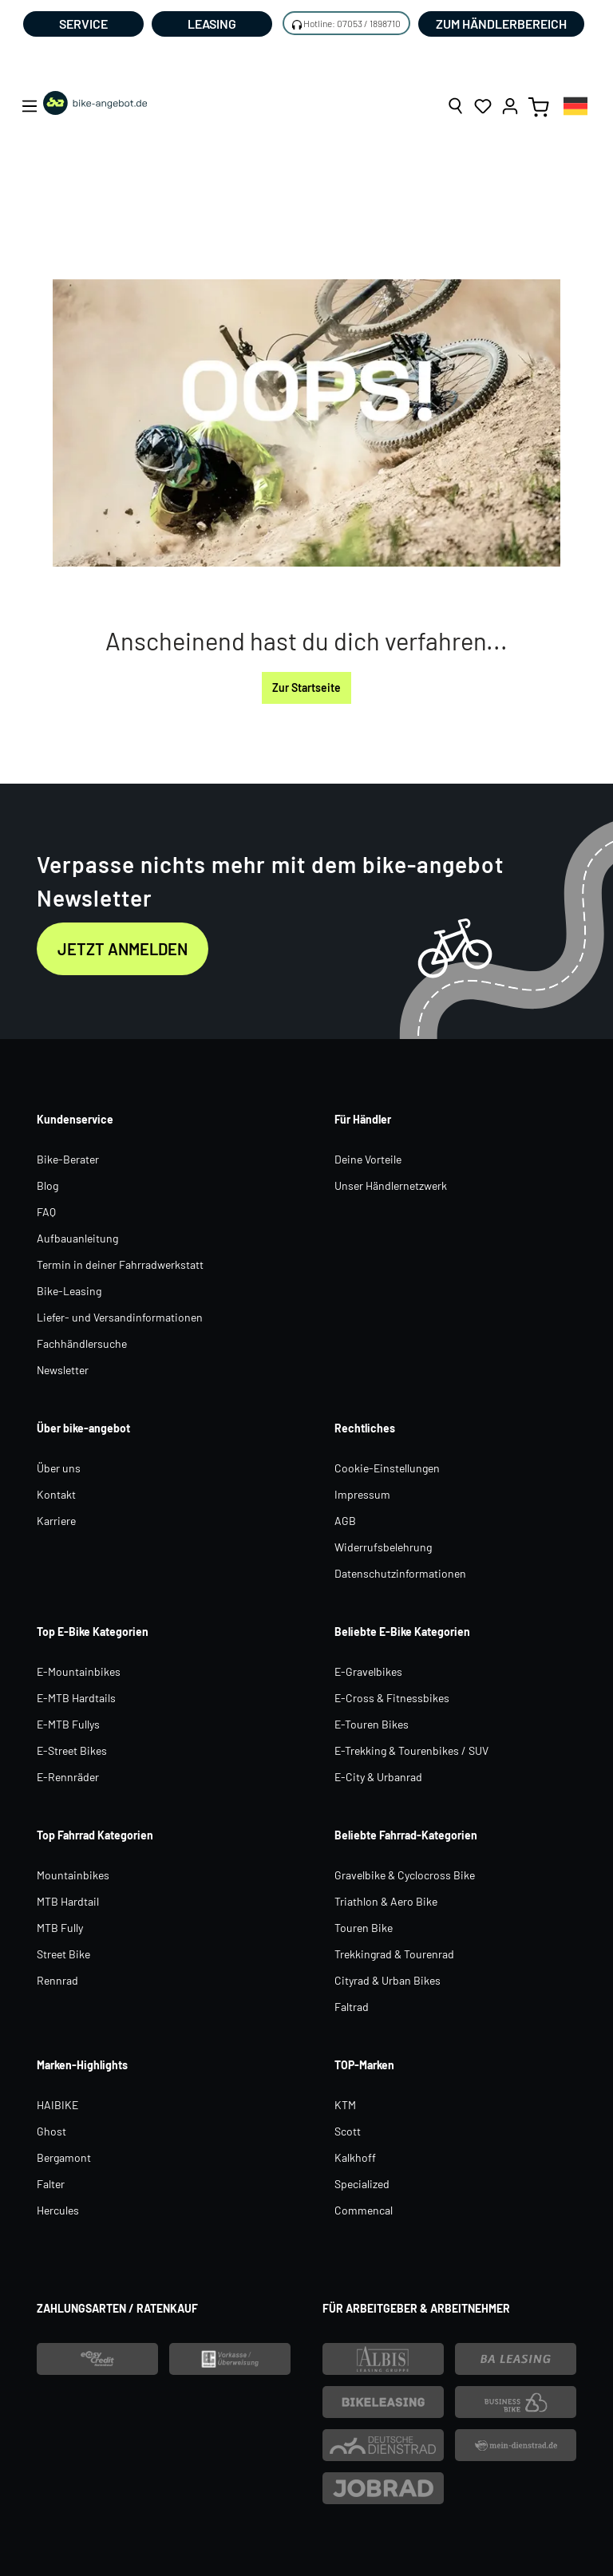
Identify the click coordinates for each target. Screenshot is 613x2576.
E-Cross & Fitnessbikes (391, 1698)
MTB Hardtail (68, 1901)
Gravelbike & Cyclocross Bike (404, 1875)
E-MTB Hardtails (76, 1698)
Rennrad (57, 1980)
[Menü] (29, 106)
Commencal (363, 2210)
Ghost (51, 2131)
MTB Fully (60, 1927)
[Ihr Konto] (510, 106)
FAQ (46, 1212)
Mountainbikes (73, 1875)
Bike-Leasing (69, 1291)
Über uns (59, 1468)
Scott (347, 2131)
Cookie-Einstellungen (387, 1468)
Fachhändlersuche (82, 1343)
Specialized (362, 2184)
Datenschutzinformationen (400, 1573)
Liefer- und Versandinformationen (120, 1317)
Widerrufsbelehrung (383, 1547)
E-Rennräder (68, 1777)
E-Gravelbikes (368, 1671)
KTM (345, 2105)
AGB (345, 1520)
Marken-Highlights (82, 2065)
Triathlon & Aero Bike (385, 1901)
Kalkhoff (355, 2157)
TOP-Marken (364, 2065)
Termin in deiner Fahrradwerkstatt (120, 1264)
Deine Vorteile (367, 1159)
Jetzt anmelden (122, 948)
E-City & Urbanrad (378, 1777)
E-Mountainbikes (79, 1671)
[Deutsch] (575, 106)
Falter (51, 2184)
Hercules (58, 2210)
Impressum (362, 1494)
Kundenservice (75, 1119)
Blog (47, 1185)
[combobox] (575, 106)
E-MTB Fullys (68, 1724)
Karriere (56, 1520)
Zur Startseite (306, 687)
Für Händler (362, 1119)
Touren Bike (363, 1927)
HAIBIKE (57, 2105)
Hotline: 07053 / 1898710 (352, 23)
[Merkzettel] (482, 106)
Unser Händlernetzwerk (390, 1185)
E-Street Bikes (72, 1750)
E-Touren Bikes (371, 1724)
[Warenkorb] (539, 106)
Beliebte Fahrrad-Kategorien (405, 1835)
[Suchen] (455, 106)
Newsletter (63, 1370)
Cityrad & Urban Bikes (387, 1980)
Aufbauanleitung (77, 1238)
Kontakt (56, 1494)
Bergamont (64, 2157)
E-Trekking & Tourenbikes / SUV (411, 1750)
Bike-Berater (68, 1159)
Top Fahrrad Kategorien (95, 1835)
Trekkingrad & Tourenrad (394, 1954)
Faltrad (351, 2006)
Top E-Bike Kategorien (92, 1631)
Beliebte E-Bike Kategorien (402, 1631)
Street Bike (63, 1954)
